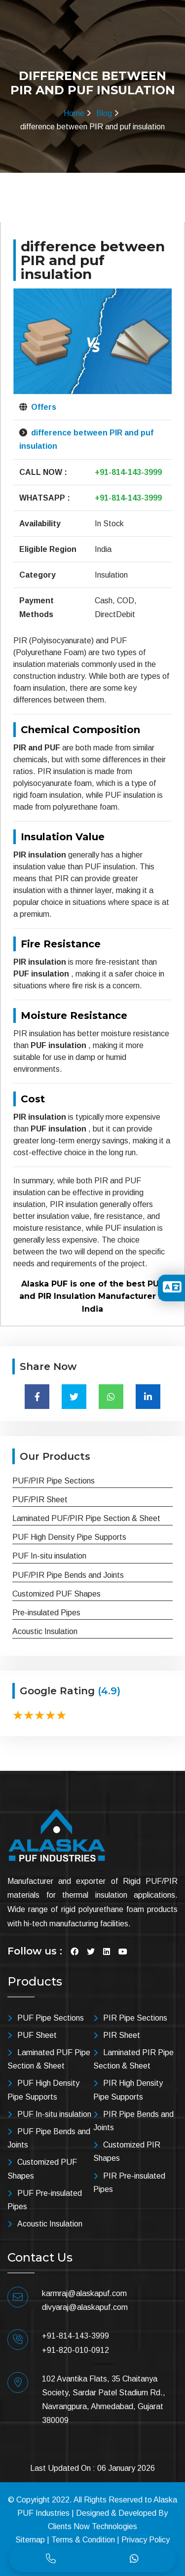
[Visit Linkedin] (106, 1952)
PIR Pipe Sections (135, 2018)
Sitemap (30, 2540)
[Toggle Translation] (172, 1290)
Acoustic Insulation (44, 1631)
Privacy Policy (145, 2540)
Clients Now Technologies (92, 2526)
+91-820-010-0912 (75, 2350)
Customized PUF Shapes (56, 1594)
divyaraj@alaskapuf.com (85, 2307)
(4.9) (109, 1691)
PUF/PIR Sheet (40, 1499)
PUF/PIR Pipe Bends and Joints (68, 1575)
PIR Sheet (121, 2035)
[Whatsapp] (134, 2559)
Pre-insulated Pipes (46, 1612)
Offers (42, 407)
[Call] (51, 2559)
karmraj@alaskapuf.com (84, 2293)
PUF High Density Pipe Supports (69, 1537)
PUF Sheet (37, 2035)
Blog (104, 113)
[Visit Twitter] (91, 1952)
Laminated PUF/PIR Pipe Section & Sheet (86, 1518)
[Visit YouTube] (122, 1952)
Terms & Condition (83, 2540)
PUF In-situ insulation (49, 1556)
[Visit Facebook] (74, 1952)
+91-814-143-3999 (128, 472)
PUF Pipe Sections (50, 2018)
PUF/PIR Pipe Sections (53, 1481)
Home (74, 113)
